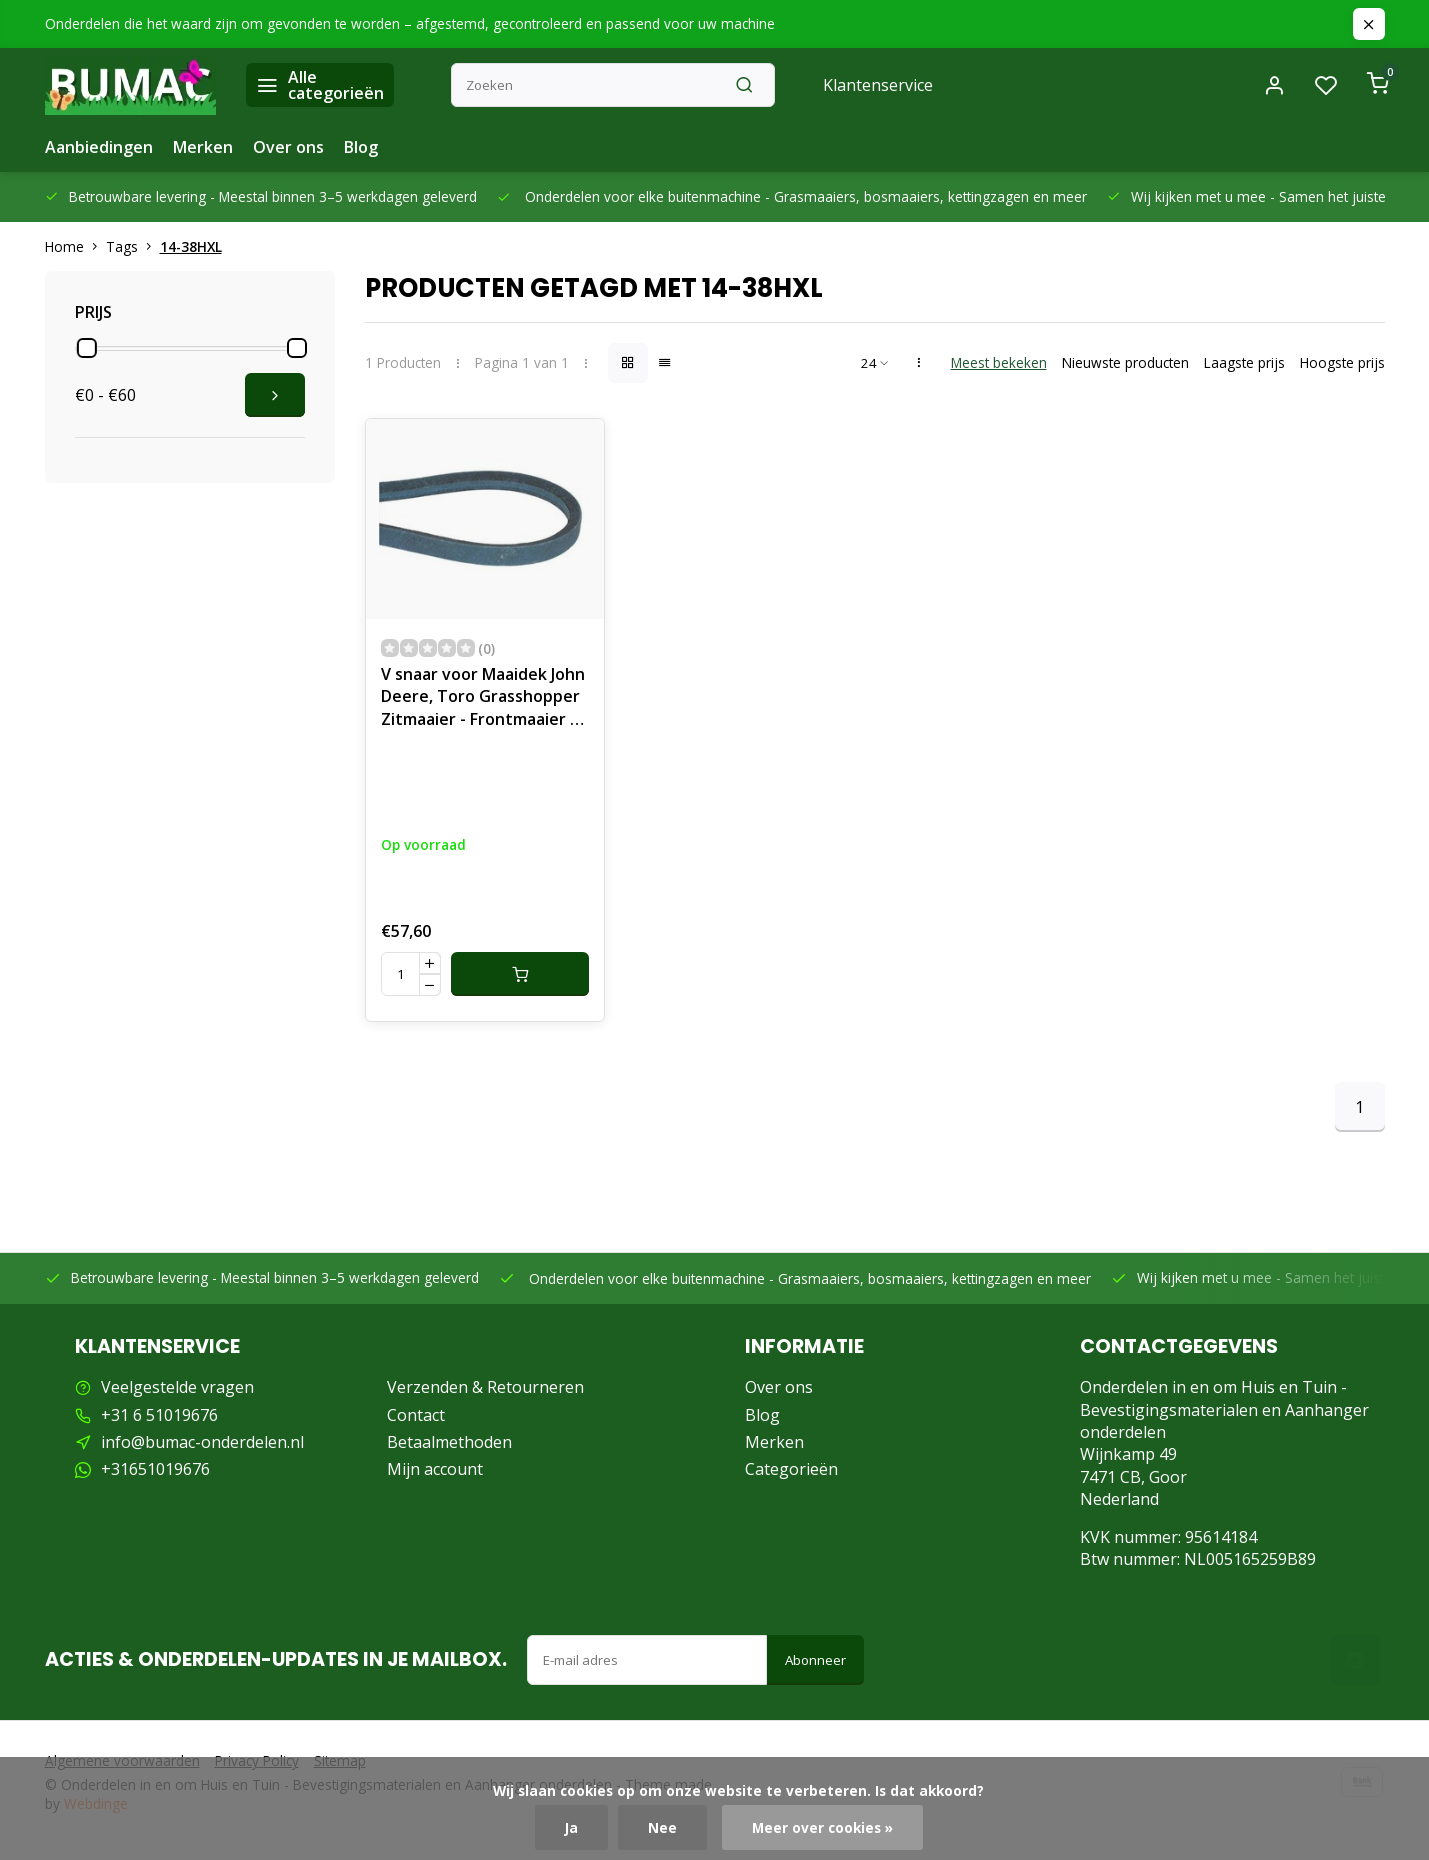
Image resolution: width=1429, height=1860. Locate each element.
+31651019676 (155, 1469)
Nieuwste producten (1125, 362)
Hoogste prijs (1342, 362)
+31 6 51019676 (159, 1415)
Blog (361, 147)
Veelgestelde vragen (177, 1387)
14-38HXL (191, 246)
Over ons (288, 147)
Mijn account (435, 1469)
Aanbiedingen (99, 147)
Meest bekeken (999, 362)
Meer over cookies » (822, 1827)
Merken (203, 147)
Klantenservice (878, 85)
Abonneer (815, 1660)
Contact (416, 1415)
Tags (133, 246)
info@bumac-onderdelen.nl (202, 1442)
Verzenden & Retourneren (485, 1387)
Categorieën (791, 1469)
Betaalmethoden (449, 1442)
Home (75, 246)
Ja (571, 1827)
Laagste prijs (1244, 362)
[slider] (87, 348)
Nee (662, 1827)
